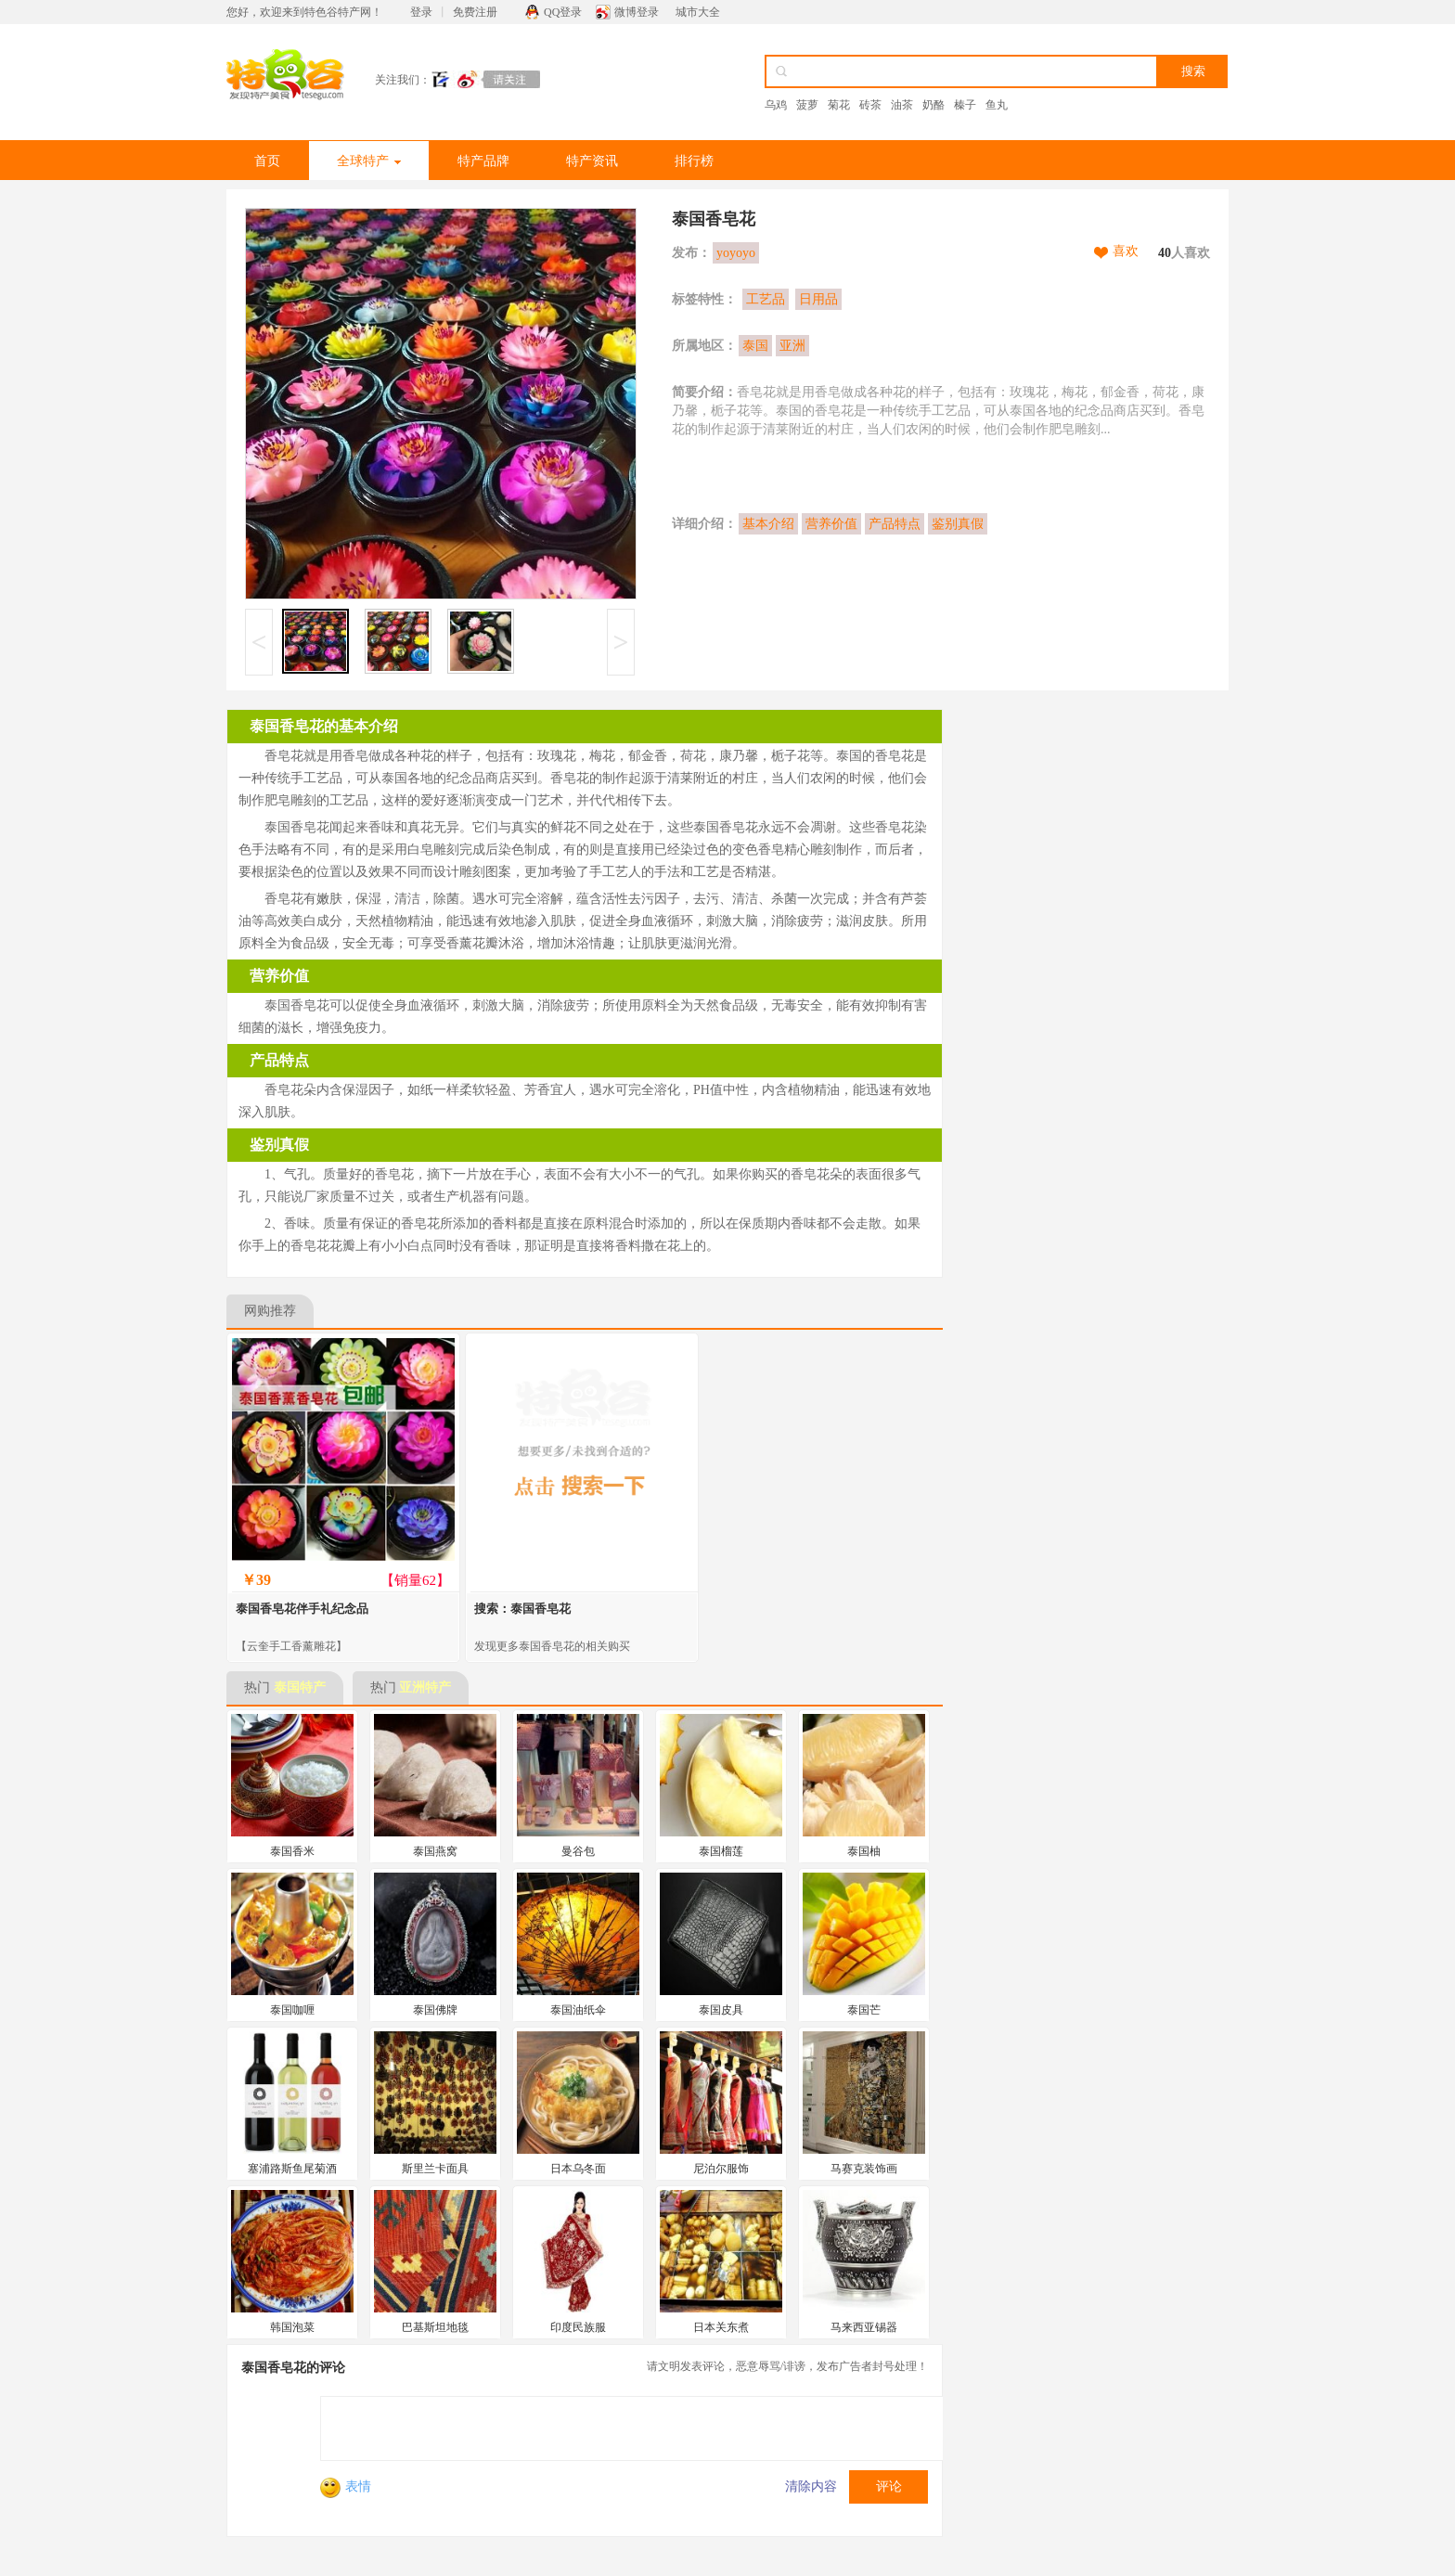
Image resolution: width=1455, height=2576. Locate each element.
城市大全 (698, 12)
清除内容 (811, 2486)
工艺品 (765, 299)
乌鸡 (776, 104)
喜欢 (1126, 251)
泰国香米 (292, 1851)
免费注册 (475, 12)
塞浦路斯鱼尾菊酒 (292, 2168)
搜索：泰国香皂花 (522, 1609)
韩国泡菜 (292, 2327)
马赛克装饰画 (864, 2168)
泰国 (755, 346)
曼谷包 (578, 1851)
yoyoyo (735, 253)
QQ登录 (563, 12)
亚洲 (792, 346)
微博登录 (636, 12)
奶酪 (933, 104)
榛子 (965, 104)
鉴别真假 (958, 524)
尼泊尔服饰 (721, 2168)
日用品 (818, 299)
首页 (267, 161)
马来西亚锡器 (864, 2327)
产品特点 (895, 524)
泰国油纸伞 (578, 2009)
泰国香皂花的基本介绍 (324, 726)
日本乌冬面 (578, 2168)
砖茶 (870, 104)
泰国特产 (300, 1687)
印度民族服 (578, 2327)
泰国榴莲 (721, 1851)
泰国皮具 (721, 2009)
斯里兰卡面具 (435, 2168)
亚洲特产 (425, 1687)
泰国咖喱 (292, 2009)
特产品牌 (483, 161)
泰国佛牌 (435, 2009)
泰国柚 (864, 1851)
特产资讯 (592, 161)
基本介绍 (768, 524)
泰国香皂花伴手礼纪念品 (302, 1609)
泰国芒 (864, 2009)
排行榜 (694, 161)
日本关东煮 (721, 2327)
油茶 (902, 104)
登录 (421, 12)
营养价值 (831, 524)
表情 (345, 2486)
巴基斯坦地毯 (435, 2327)
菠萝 (807, 104)
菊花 (839, 104)
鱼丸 (996, 104)
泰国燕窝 (435, 1851)
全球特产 (369, 161)
